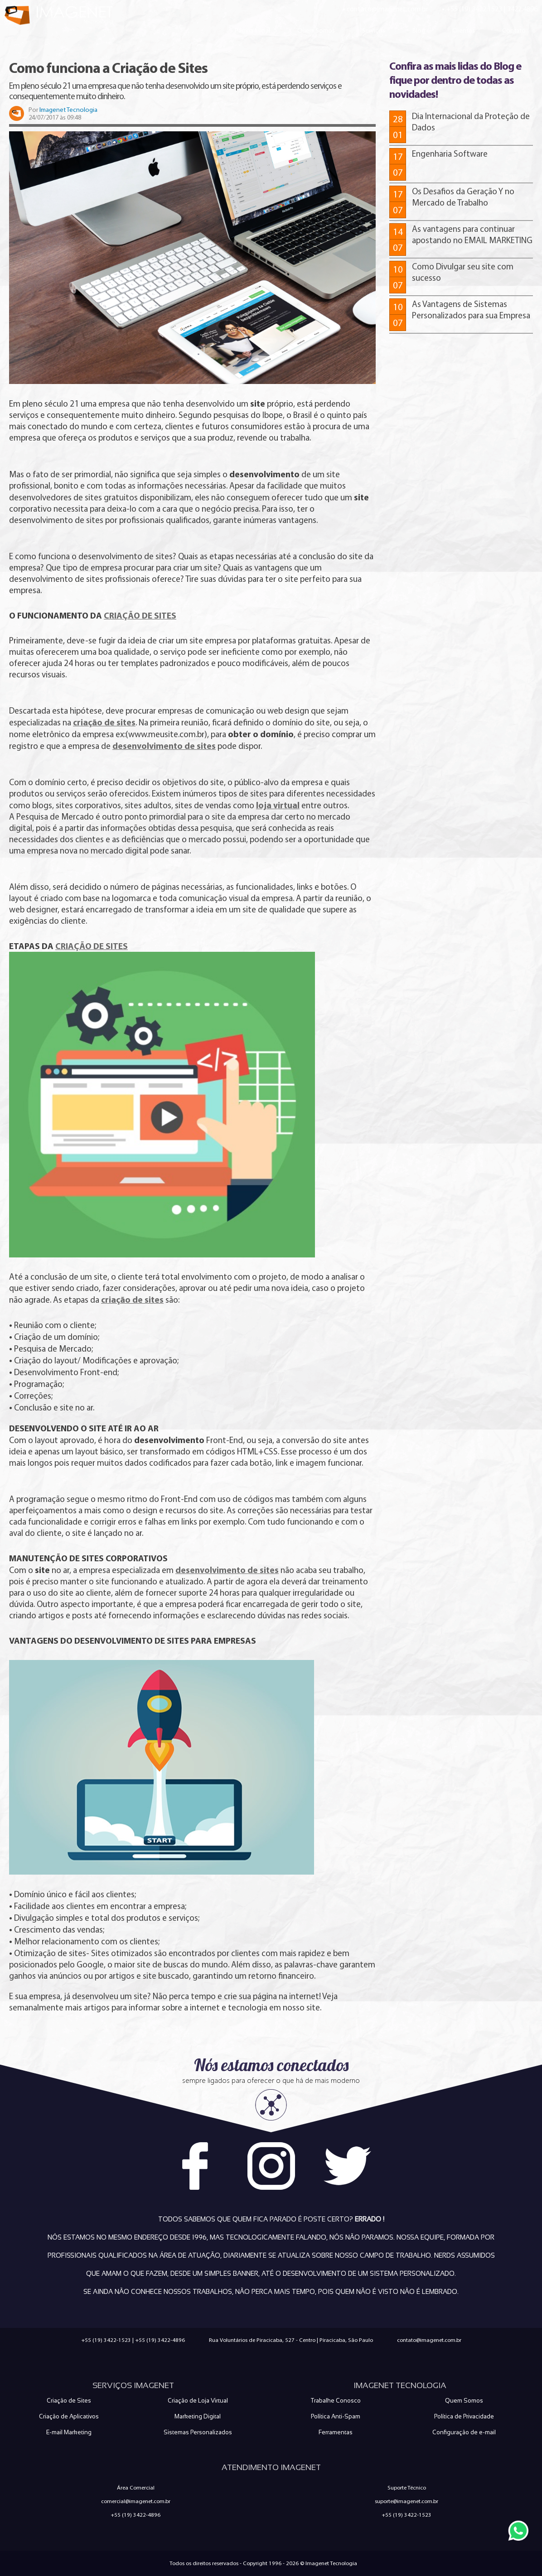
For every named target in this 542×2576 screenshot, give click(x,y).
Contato (514, 30)
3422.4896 (522, 9)
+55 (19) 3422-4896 (160, 2339)
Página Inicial (252, 30)
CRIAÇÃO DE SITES (140, 615)
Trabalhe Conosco (335, 2400)
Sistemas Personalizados (198, 2432)
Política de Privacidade (464, 2416)
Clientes (463, 30)
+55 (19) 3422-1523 (106, 2339)
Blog (418, 30)
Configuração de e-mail (464, 2432)
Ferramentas (336, 2432)
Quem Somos (316, 30)
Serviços (373, 30)
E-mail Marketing (69, 2432)
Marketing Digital (197, 2416)
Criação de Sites (69, 2400)
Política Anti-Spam (335, 2416)
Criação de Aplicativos (69, 2416)
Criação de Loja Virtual (198, 2400)
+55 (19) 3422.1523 (474, 9)
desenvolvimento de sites (227, 1569)
